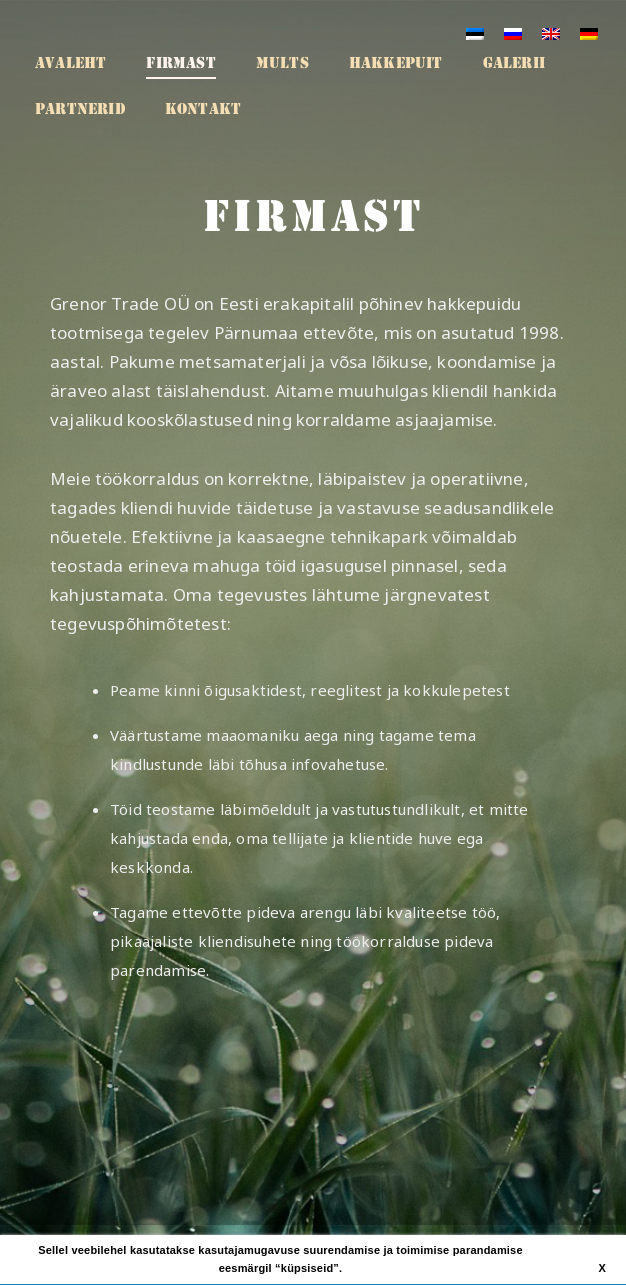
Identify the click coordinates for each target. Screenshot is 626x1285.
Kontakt (203, 109)
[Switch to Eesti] (475, 33)
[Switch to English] (551, 33)
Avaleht (70, 63)
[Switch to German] (589, 33)
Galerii (514, 63)
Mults (282, 63)
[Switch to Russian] (513, 33)
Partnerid (80, 109)
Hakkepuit (396, 63)
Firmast (180, 63)
